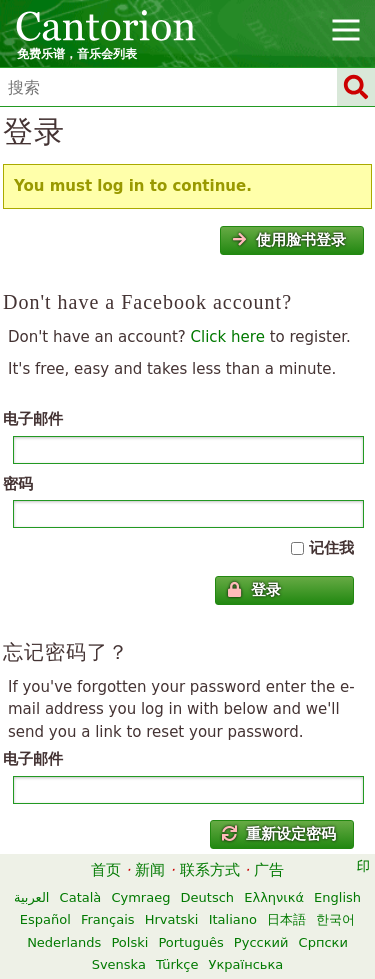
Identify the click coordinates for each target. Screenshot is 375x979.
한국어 (335, 919)
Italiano (233, 919)
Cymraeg (140, 897)
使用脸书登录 (289, 240)
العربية (32, 897)
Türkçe (177, 964)
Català (81, 897)
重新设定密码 (279, 834)
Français (108, 919)
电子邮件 (33, 419)
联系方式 (210, 870)
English (337, 897)
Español (45, 919)
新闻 (150, 870)
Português (190, 942)
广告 (269, 870)
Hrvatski (172, 919)
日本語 (286, 919)
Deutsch (208, 897)
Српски (323, 942)
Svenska (119, 964)
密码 (18, 484)
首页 (106, 870)
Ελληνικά (274, 897)
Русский (261, 942)
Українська (246, 964)
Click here (228, 337)
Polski (129, 942)
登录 (254, 590)
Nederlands (64, 942)
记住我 (331, 548)
